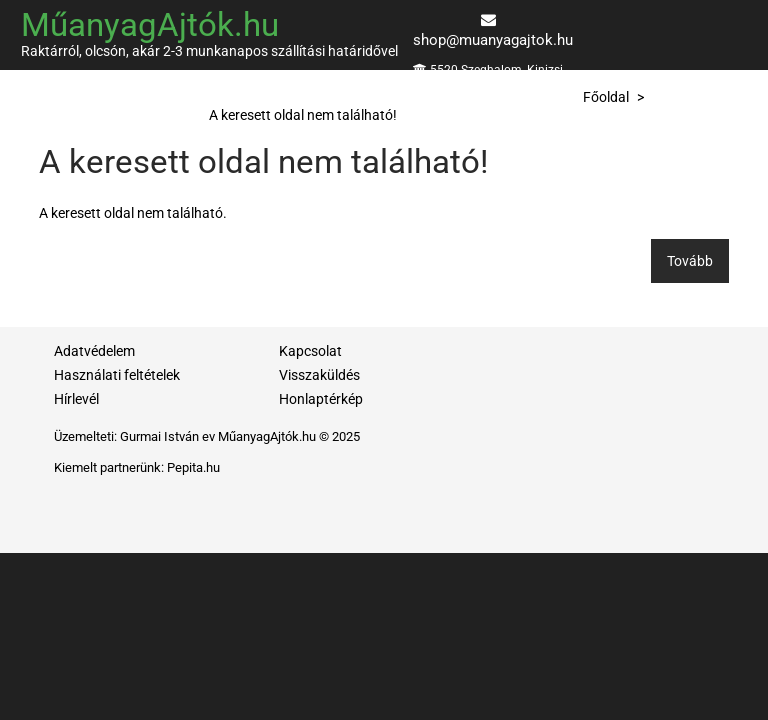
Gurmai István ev (167, 436)
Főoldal (606, 97)
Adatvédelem (94, 351)
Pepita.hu (193, 467)
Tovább (690, 261)
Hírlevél (76, 399)
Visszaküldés (319, 375)
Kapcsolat (310, 351)
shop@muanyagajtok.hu (493, 40)
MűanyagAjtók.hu (150, 24)
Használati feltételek (117, 375)
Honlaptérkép (321, 399)
